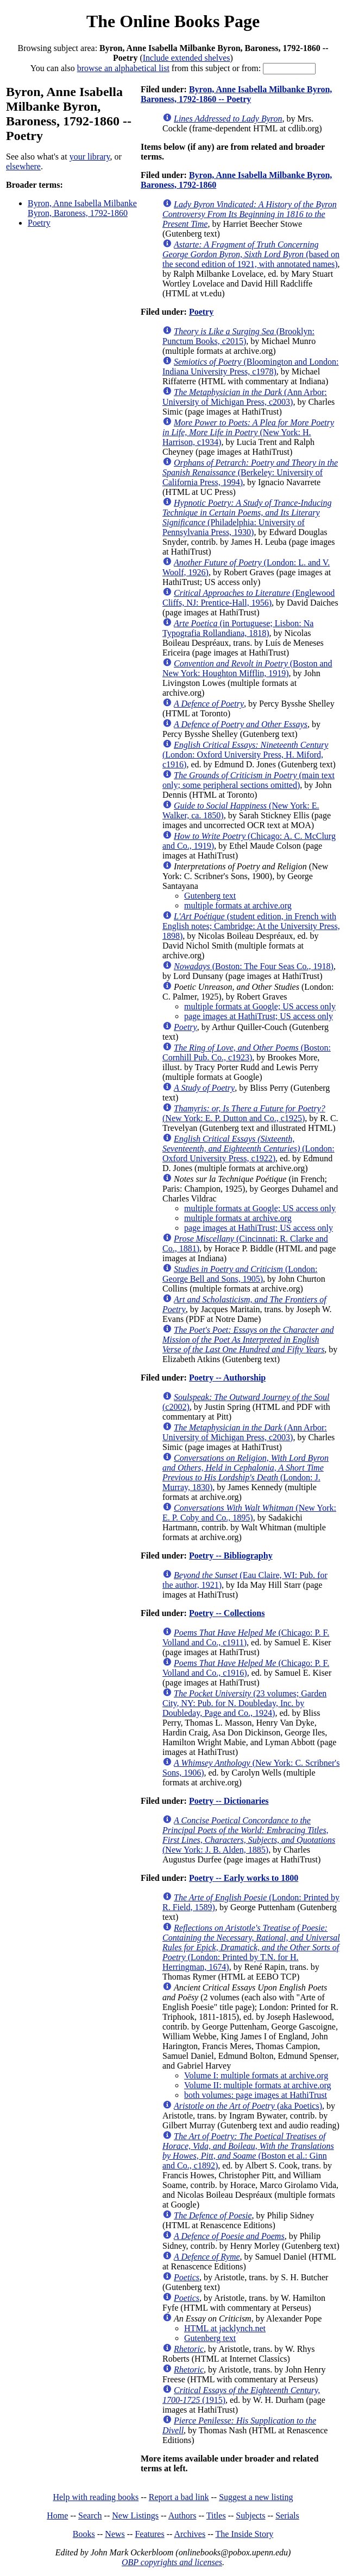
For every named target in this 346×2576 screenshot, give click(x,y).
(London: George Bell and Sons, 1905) (239, 1273)
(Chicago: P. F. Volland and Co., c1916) (245, 1667)
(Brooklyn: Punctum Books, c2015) (238, 336)
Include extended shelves (186, 57)
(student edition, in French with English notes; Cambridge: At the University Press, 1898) (251, 926)
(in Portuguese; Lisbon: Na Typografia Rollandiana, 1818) (237, 628)
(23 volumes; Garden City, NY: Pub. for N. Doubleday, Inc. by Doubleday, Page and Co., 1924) (244, 1703)
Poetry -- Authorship (227, 1377)
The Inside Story (245, 2534)
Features (149, 2534)
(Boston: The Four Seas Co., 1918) (254, 966)
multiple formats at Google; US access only (260, 1006)
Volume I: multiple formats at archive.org (256, 2075)
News (114, 2534)
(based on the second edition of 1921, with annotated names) (250, 254)
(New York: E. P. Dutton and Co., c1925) (243, 1113)
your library (90, 156)
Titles (216, 2515)
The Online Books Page (173, 21)
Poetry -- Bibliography (231, 1555)
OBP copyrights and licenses (172, 2562)
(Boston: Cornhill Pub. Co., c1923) (246, 1052)
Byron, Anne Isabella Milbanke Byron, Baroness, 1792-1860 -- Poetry (236, 94)
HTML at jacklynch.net (225, 2328)
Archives (189, 2534)
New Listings (135, 2515)
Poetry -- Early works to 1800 (243, 1877)
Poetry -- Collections (227, 1613)
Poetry (39, 222)
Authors (182, 2515)
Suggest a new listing (256, 2497)
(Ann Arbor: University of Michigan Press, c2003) (244, 396)
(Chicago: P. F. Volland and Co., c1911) (245, 1637)
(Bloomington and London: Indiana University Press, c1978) (250, 366)
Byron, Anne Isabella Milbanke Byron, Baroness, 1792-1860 (82, 208)
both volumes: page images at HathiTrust (255, 2095)
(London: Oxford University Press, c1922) (248, 1148)
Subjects (250, 2515)
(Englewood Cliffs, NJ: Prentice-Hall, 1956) (248, 597)
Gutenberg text (210, 895)
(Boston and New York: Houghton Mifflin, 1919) (247, 668)
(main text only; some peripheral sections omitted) (248, 780)
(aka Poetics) (248, 2105)
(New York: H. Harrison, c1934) (248, 432)
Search (90, 2515)
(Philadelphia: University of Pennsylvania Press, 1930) (246, 517)
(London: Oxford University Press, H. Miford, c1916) (245, 754)
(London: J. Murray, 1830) (245, 1472)
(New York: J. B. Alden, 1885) (248, 1835)
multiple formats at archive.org (238, 905)
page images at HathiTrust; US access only (258, 1016)
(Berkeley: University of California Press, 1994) (250, 472)
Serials (287, 2515)
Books (84, 2534)
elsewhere (23, 166)
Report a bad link (179, 2497)
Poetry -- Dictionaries (229, 1800)
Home (57, 2515)
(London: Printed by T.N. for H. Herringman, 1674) (251, 1947)
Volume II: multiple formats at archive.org (257, 2085)
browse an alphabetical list (123, 68)
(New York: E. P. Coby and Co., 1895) (249, 1512)
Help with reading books (96, 2497)
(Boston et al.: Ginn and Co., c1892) (248, 2151)
